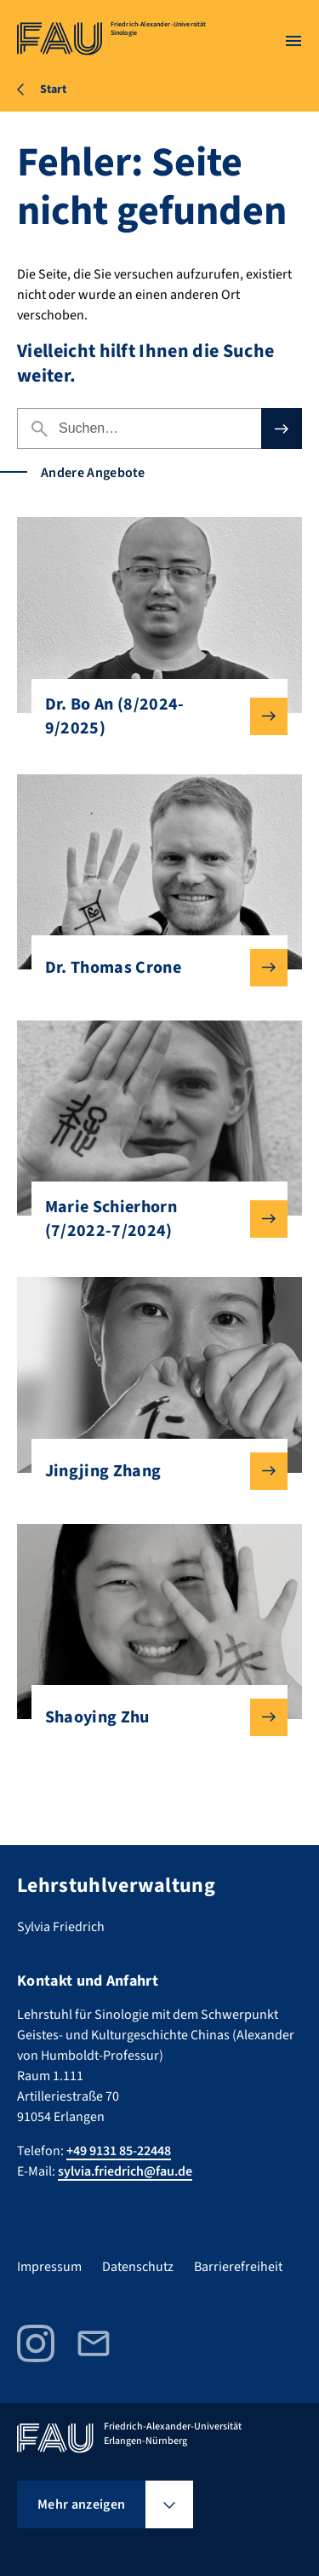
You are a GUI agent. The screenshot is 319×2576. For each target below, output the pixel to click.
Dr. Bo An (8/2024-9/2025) (153, 716)
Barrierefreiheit (238, 2266)
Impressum (49, 2266)
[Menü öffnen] (293, 41)
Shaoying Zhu (153, 1717)
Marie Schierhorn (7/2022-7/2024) (153, 1219)
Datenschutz (138, 2266)
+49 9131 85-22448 (118, 2151)
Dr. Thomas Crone (153, 967)
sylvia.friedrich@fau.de (125, 2171)
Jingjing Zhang (153, 1471)
